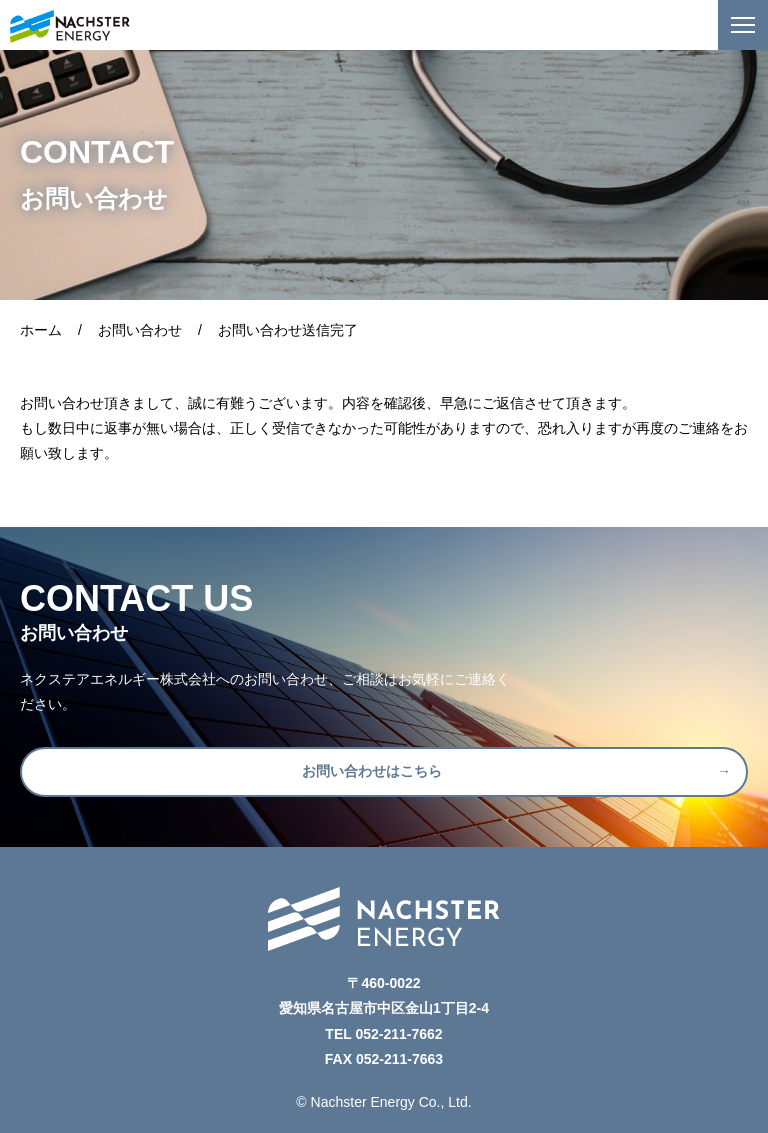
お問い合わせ (140, 330)
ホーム (41, 330)
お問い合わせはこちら (372, 771)
